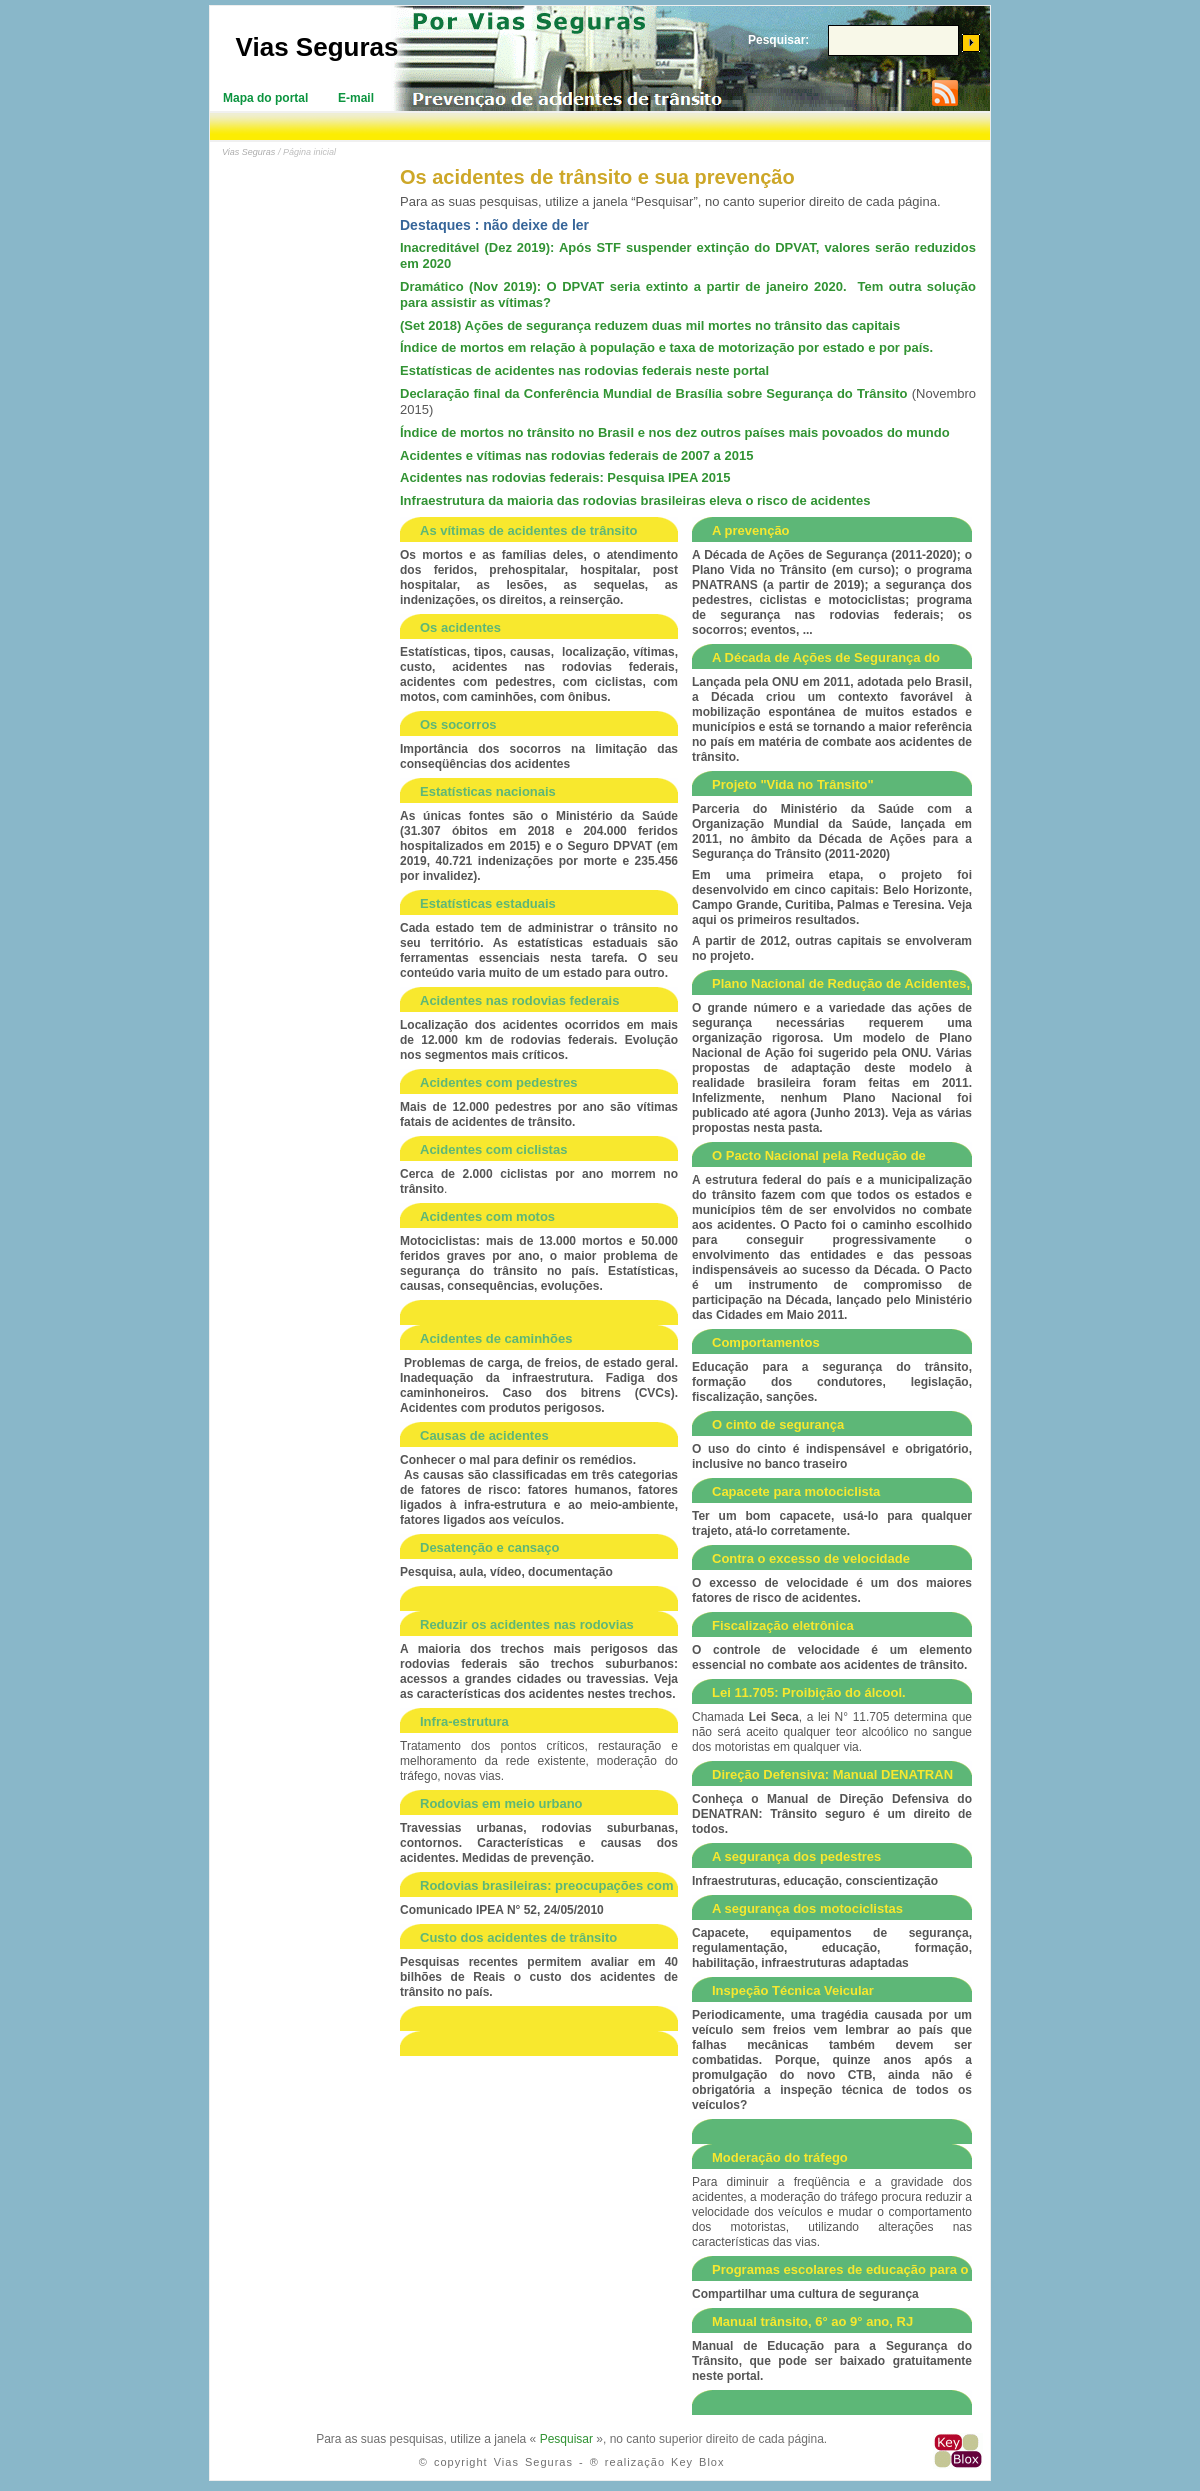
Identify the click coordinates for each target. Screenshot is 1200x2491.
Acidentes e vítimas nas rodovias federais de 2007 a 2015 (576, 455)
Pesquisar (566, 2439)
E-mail (356, 98)
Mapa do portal (265, 98)
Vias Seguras (317, 47)
